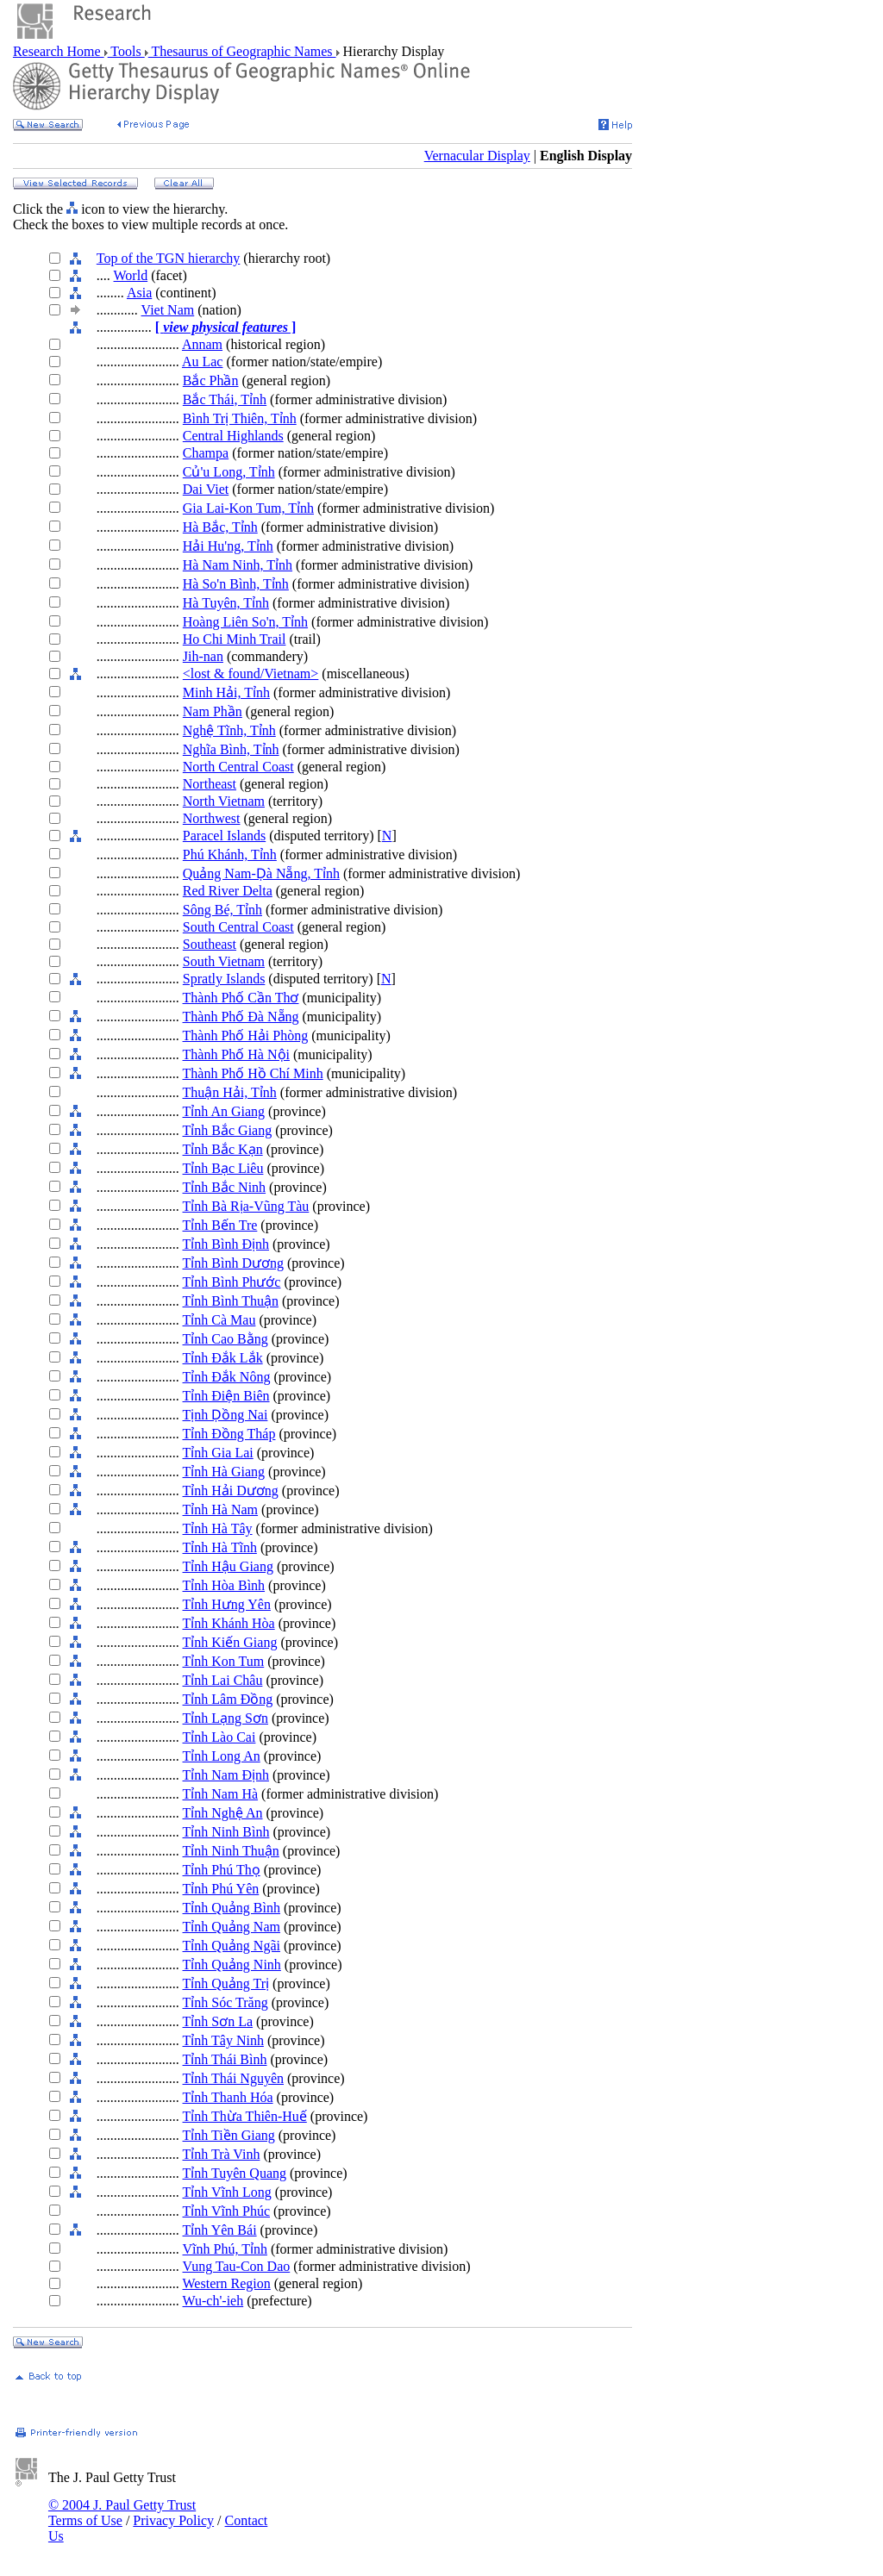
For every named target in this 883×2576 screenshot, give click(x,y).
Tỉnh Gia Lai (218, 1452)
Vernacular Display (477, 155)
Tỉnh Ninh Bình (226, 1831)
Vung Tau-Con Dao (237, 2266)
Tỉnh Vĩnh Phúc (226, 2211)
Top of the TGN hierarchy (169, 258)
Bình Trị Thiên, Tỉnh (240, 418)
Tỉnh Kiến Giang (230, 1642)
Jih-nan (203, 656)
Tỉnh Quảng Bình (231, 1907)
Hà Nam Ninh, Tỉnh (237, 565)
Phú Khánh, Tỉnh (230, 854)
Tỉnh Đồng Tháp (229, 1433)
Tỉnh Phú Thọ (221, 1869)
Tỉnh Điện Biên (226, 1395)
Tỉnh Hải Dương (231, 1490)
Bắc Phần (211, 380)
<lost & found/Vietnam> (251, 673)
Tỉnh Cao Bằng (225, 1339)
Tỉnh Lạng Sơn (225, 1718)
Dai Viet (206, 489)
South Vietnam (224, 961)
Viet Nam (168, 310)
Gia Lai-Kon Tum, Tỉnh (248, 508)
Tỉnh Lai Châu (223, 1680)
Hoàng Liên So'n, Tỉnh (245, 621)
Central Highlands (233, 435)
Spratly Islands (224, 978)
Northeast (209, 784)
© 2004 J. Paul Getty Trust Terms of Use (122, 2513)
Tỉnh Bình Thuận (231, 1301)
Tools (126, 51)
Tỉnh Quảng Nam (231, 1926)
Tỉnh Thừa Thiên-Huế (245, 2116)
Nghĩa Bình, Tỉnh (231, 749)
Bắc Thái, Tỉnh (224, 399)
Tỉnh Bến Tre (220, 1225)
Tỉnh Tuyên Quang (234, 2173)
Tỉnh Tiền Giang (229, 2135)
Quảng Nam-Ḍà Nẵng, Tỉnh (261, 873)
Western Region (227, 2283)
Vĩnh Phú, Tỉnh (225, 2249)
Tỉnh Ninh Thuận (231, 1850)
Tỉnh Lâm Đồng (228, 1699)
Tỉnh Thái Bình (225, 2059)
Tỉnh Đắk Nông (227, 1376)
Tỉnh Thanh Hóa (228, 2097)
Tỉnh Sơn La (218, 2021)
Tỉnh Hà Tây (218, 1528)
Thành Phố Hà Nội (236, 1054)
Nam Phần (212, 711)
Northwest (212, 818)
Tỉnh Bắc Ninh (224, 1187)
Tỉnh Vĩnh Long (227, 2192)
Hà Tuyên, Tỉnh (226, 603)
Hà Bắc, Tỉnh (220, 527)
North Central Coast (238, 766)
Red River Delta (227, 890)
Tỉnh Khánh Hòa (229, 1623)
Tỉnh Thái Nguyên (233, 2078)
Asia (139, 292)
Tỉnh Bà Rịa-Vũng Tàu (246, 1206)
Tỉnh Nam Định (226, 1775)
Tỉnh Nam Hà (221, 1794)
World (131, 275)
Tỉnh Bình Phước (232, 1282)
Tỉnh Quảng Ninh (232, 1964)
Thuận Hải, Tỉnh (230, 1092)
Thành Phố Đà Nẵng (241, 1016)
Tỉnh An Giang (224, 1111)
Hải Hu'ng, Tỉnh (228, 546)
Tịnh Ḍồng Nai (225, 1414)
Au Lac (202, 361)
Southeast (209, 944)
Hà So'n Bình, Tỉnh (236, 584)
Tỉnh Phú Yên (221, 1888)
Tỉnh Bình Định (226, 1244)
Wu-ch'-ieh (213, 2300)
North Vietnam (224, 801)
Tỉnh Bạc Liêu (223, 1168)
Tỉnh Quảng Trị (226, 1983)
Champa (206, 453)
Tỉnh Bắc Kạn (223, 1149)
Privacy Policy (173, 2520)
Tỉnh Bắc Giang (227, 1130)
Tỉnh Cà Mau (219, 1320)
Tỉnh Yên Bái (220, 2230)
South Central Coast (238, 927)
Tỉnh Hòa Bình (224, 1585)
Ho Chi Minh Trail (234, 639)
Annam (202, 344)
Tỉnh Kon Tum (224, 1661)
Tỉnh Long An (221, 1756)
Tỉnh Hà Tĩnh (220, 1547)
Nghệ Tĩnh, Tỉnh (229, 730)
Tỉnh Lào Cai (219, 1737)
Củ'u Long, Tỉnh (229, 472)
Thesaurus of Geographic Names (242, 51)
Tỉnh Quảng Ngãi (231, 1945)
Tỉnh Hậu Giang (228, 1566)
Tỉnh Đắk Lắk (223, 1357)
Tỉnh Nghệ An (223, 1813)
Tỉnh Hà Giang (224, 1471)
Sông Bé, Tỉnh (222, 909)
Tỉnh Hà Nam (221, 1509)
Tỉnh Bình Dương (233, 1263)
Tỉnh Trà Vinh (221, 2154)
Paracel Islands (224, 835)
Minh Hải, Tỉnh (226, 692)
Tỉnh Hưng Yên (227, 1604)
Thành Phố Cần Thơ (241, 997)
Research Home (58, 51)
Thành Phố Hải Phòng (246, 1035)
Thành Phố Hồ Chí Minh (253, 1073)
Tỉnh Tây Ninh (223, 2040)
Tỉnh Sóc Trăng (225, 2002)
